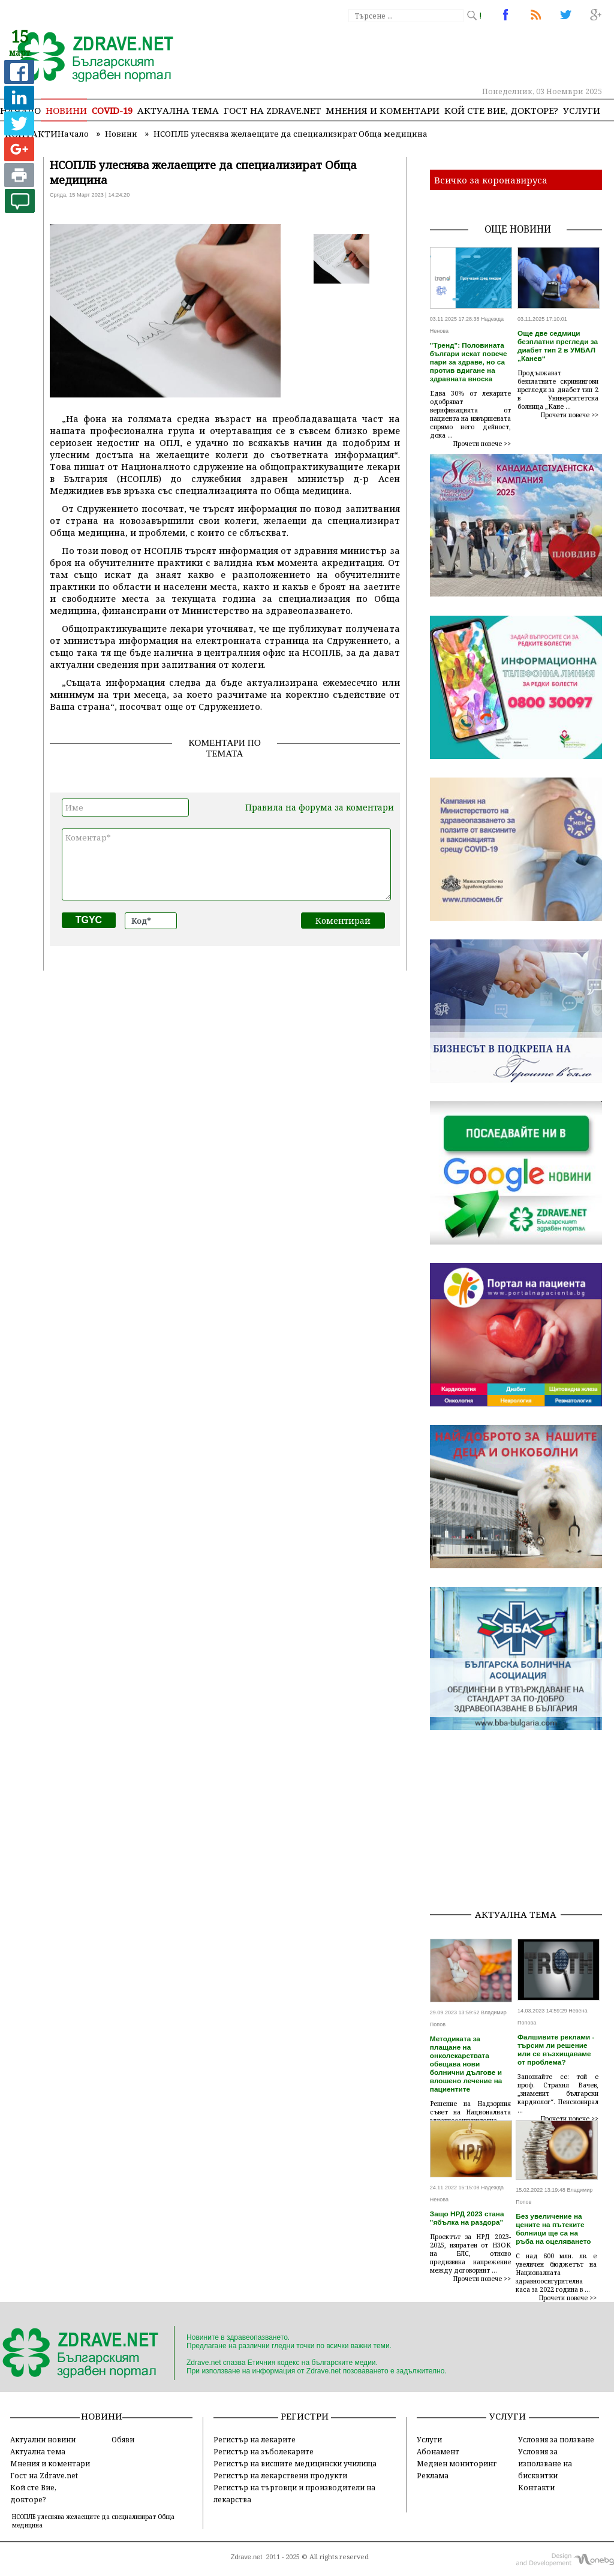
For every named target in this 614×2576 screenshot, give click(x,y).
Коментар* (226, 864)
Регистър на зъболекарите (263, 2451)
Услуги (581, 110)
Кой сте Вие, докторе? (501, 110)
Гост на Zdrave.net (44, 2475)
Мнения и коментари (383, 110)
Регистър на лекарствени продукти (280, 2475)
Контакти (536, 2487)
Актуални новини (43, 2439)
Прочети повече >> (482, 443)
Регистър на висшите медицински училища (295, 2463)
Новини (66, 110)
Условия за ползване (556, 2439)
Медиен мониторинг (456, 2463)
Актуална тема (178, 110)
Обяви (123, 2439)
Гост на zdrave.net (272, 110)
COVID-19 (112, 110)
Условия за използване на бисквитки (545, 2463)
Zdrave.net (247, 2556)
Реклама (433, 2475)
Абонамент (438, 2451)
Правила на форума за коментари (319, 807)
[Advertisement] (522, 1824)
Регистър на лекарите (254, 2439)
